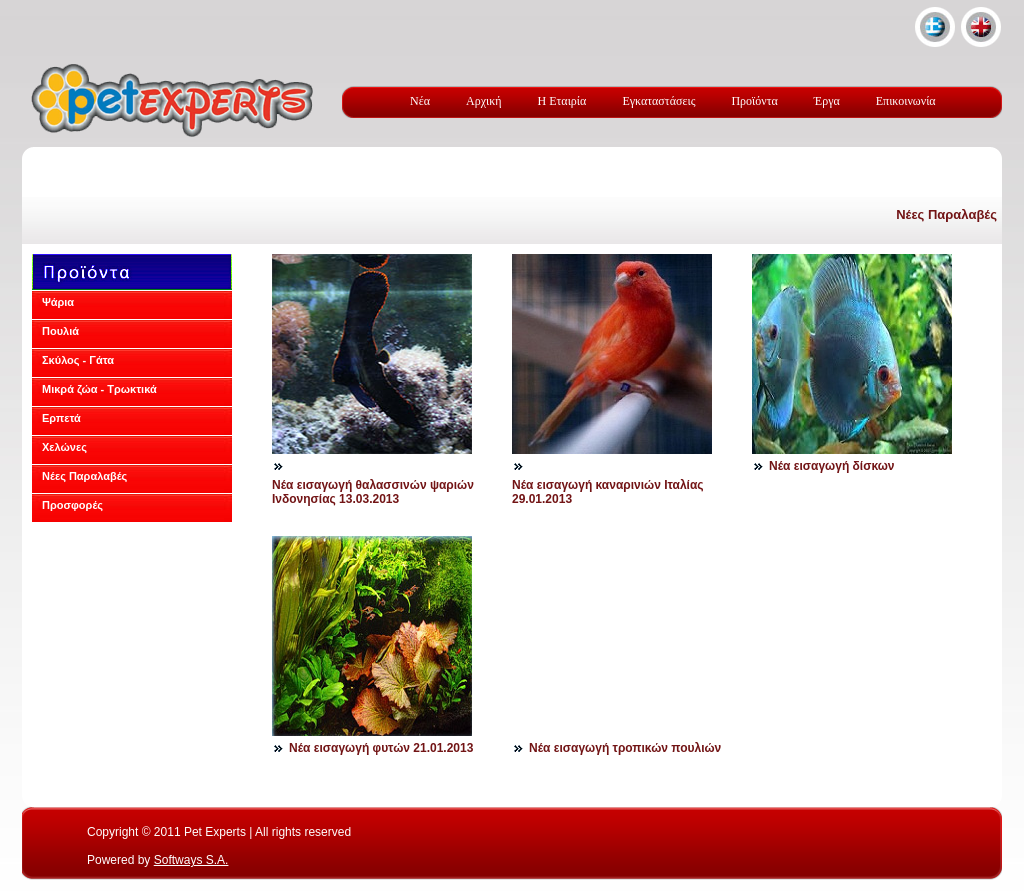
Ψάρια (58, 302)
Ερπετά (61, 418)
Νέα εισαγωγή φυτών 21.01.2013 (381, 748)
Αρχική (484, 101)
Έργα (827, 101)
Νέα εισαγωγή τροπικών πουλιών (625, 748)
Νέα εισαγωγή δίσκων (831, 466)
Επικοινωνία (906, 101)
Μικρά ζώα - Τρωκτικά (99, 389)
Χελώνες (64, 447)
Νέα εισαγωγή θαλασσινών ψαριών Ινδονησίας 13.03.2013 (373, 492)
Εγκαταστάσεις (658, 101)
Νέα (420, 101)
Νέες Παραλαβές (946, 214)
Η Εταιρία (562, 101)
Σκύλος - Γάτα (78, 360)
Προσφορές (72, 505)
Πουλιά (60, 331)
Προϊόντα (754, 101)
